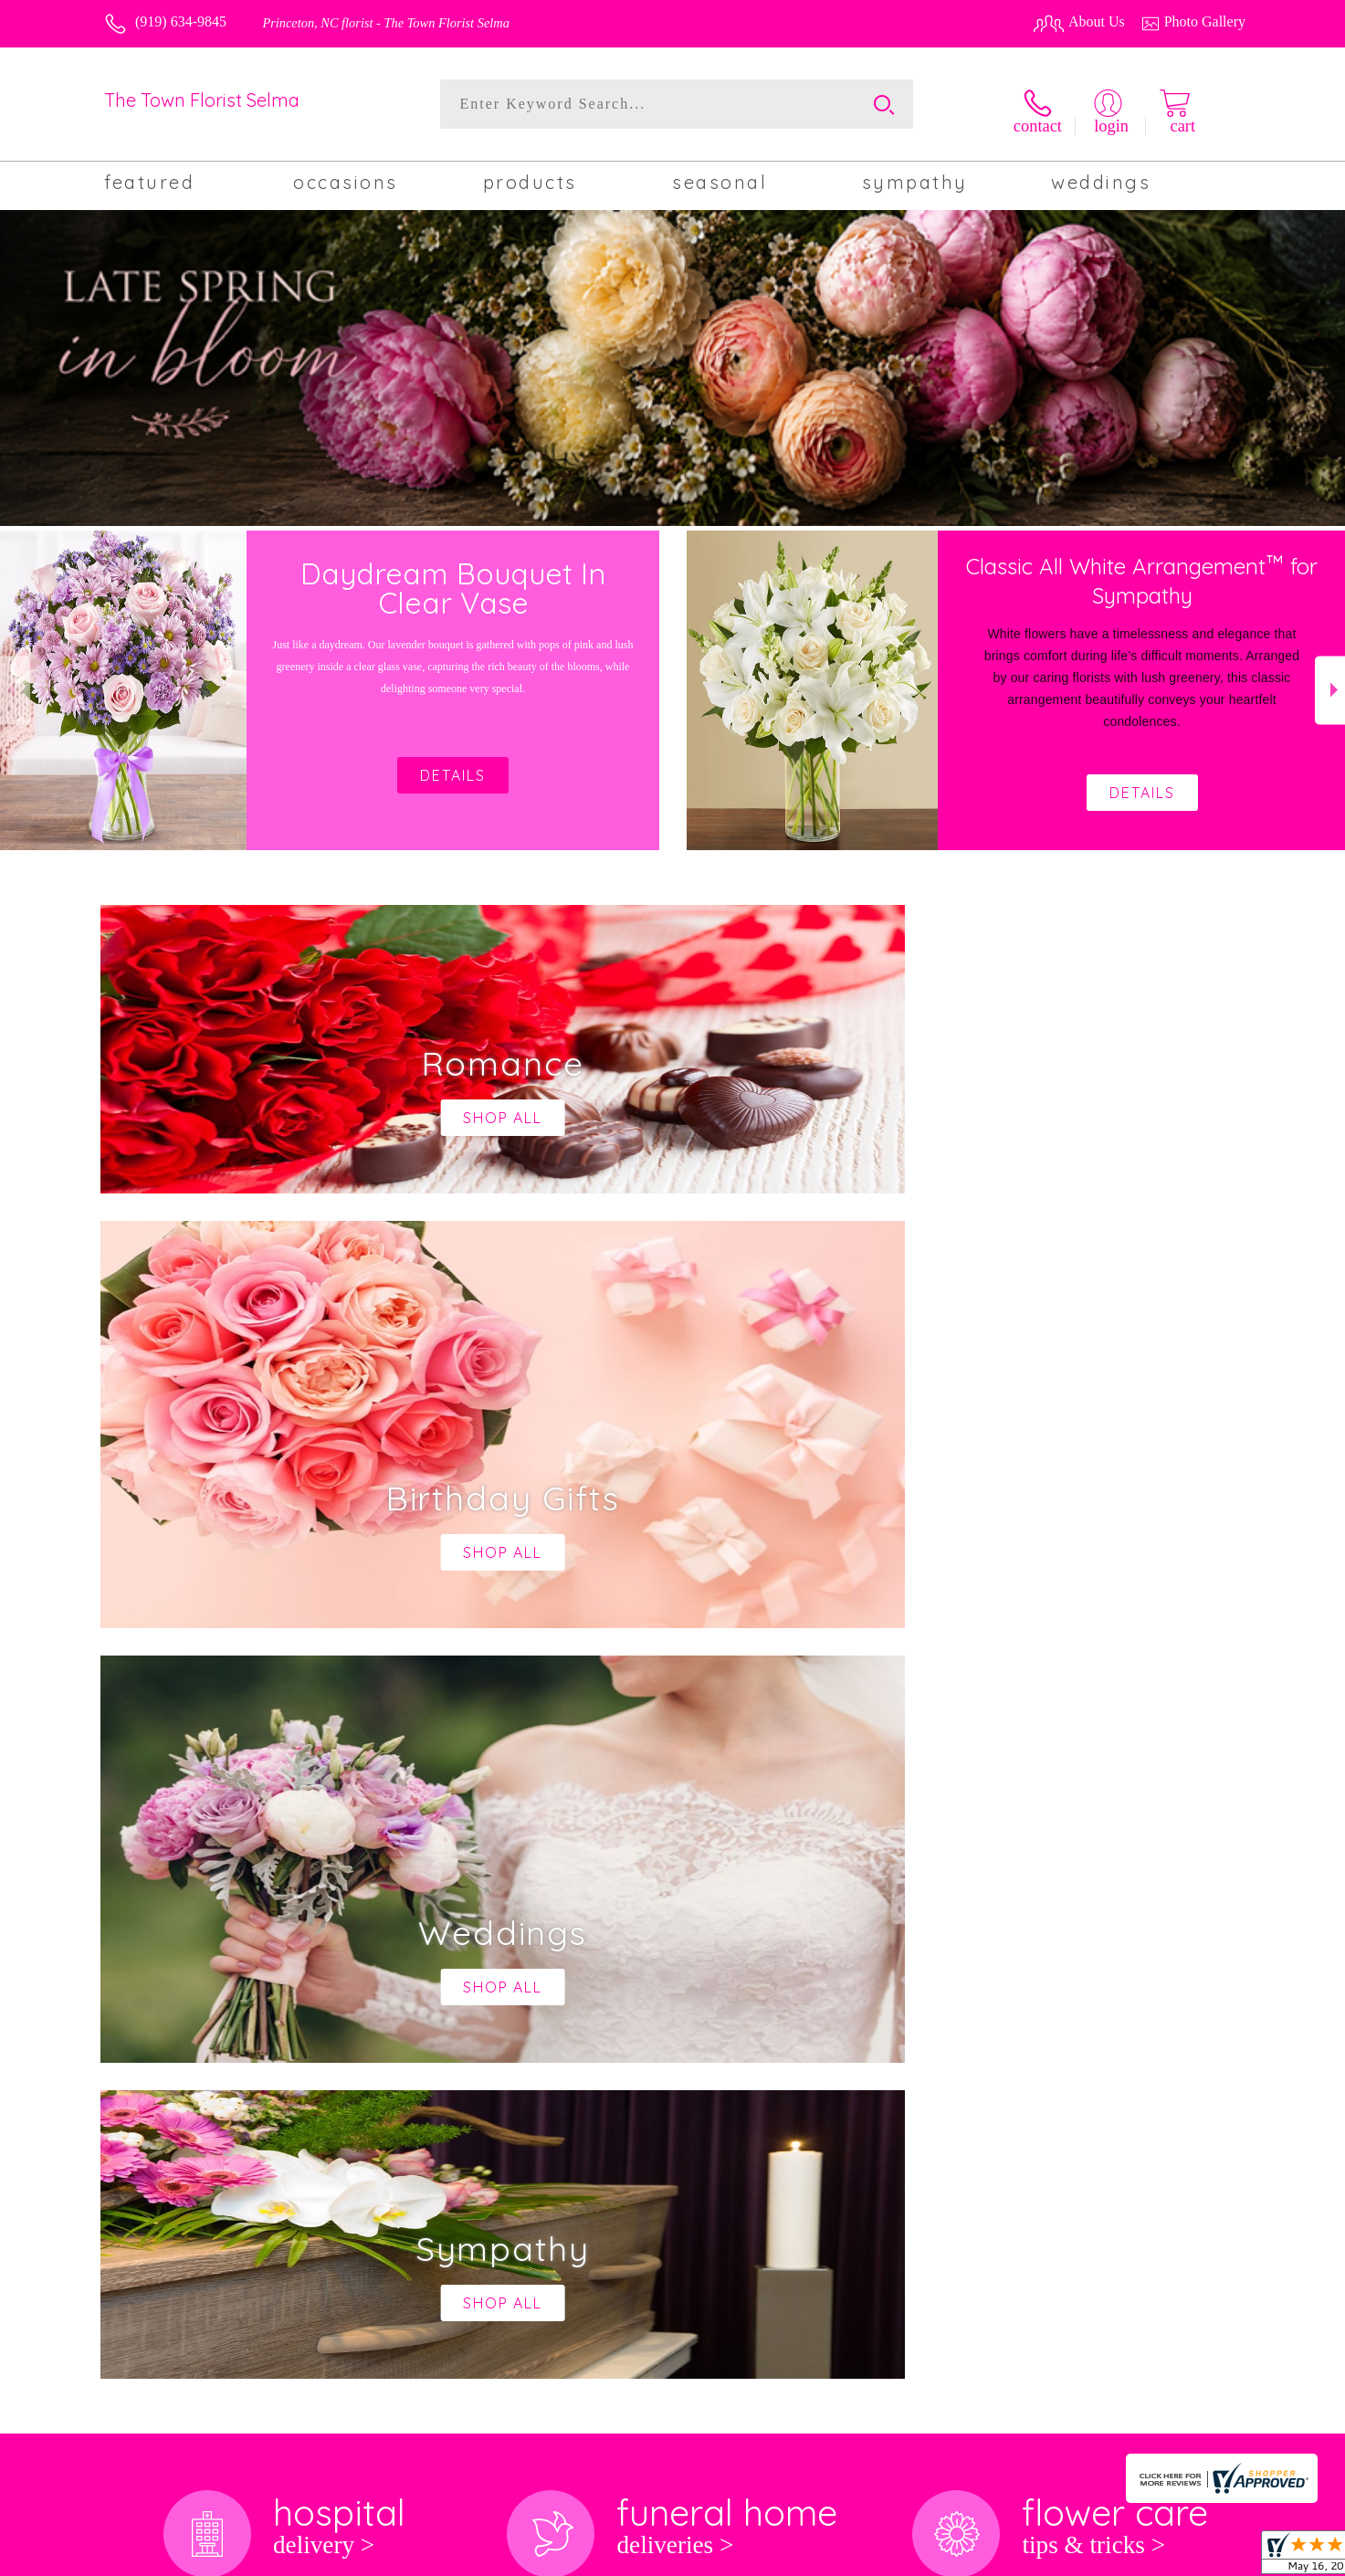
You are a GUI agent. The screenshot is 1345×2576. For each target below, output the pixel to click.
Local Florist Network (1096, 2557)
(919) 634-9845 (180, 21)
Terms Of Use (882, 2557)
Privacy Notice (978, 2557)
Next (1330, 682)
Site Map (1199, 2557)
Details (1142, 784)
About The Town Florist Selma (205, 1906)
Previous (15, 682)
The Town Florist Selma (201, 100)
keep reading (670, 1942)
